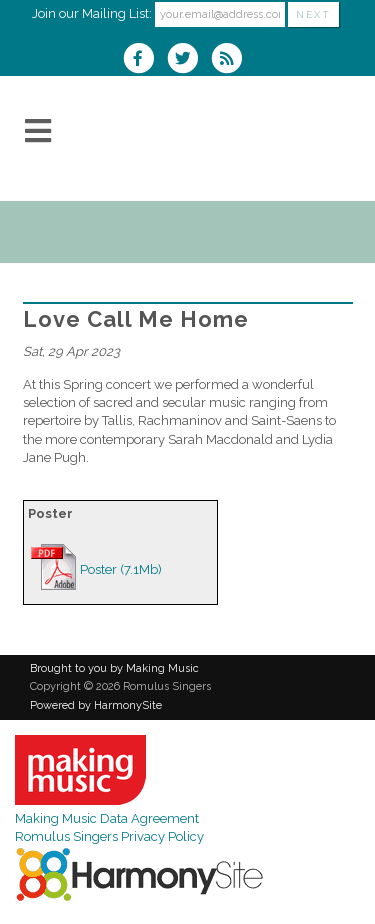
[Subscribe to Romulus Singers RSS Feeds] (231, 60)
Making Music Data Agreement (107, 818)
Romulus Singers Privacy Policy (109, 836)
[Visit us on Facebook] (145, 60)
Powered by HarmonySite (96, 705)
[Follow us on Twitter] (189, 60)
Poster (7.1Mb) (121, 569)
